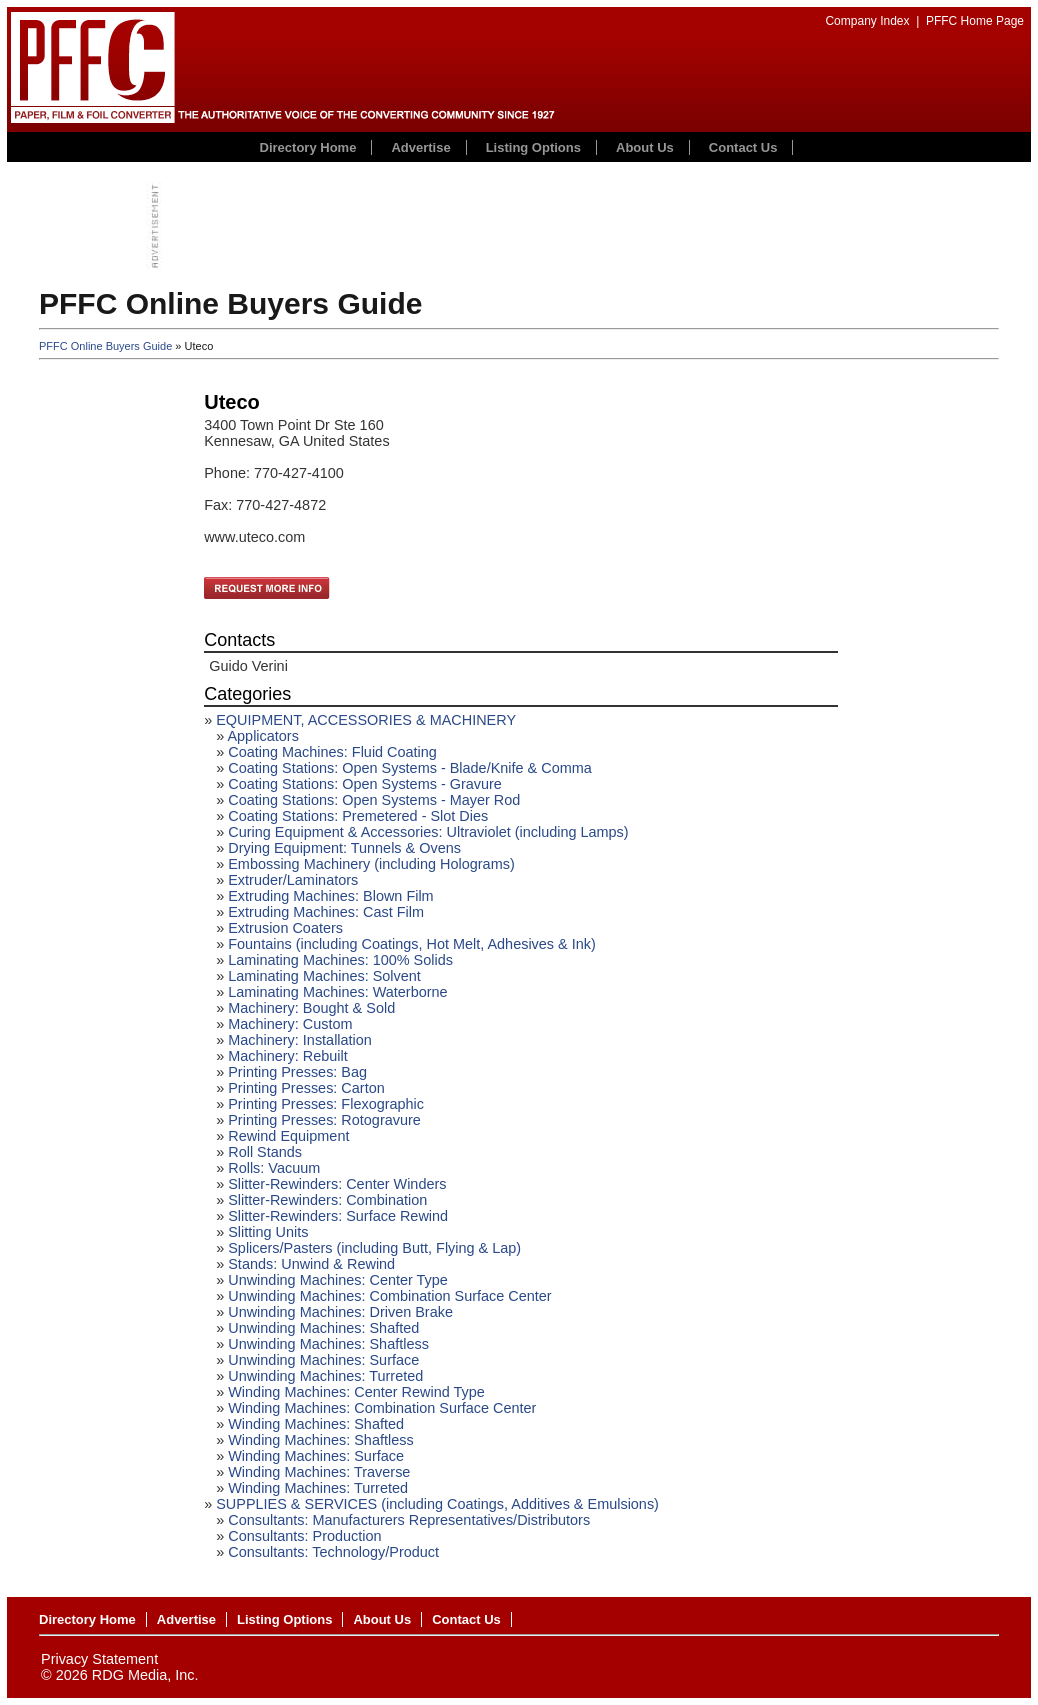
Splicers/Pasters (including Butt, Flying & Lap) (374, 1248)
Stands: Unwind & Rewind (311, 1264)
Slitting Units (268, 1232)
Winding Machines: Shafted (316, 1424)
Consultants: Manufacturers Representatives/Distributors (409, 1520)
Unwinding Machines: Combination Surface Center (389, 1296)
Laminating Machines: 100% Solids (340, 960)
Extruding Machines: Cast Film (326, 912)
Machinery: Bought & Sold (311, 1008)
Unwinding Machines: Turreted (325, 1376)
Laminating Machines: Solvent (324, 976)
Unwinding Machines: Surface (323, 1360)
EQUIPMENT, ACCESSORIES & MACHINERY (366, 720)
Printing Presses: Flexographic (326, 1104)
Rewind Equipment (288, 1136)
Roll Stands (265, 1152)
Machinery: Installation (300, 1040)
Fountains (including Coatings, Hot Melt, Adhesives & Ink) (412, 944)
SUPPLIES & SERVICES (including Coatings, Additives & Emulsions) (437, 1504)
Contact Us (743, 147)
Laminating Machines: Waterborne (337, 992)
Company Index (867, 21)
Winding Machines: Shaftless (320, 1440)
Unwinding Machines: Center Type (338, 1280)
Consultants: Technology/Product (333, 1552)
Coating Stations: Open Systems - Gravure (365, 784)
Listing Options (533, 147)
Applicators (262, 736)
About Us (645, 147)
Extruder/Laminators (293, 880)
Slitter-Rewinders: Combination (327, 1200)
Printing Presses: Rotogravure (324, 1120)
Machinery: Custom (290, 1024)
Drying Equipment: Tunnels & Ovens (344, 848)
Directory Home (308, 147)
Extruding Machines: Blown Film (330, 896)
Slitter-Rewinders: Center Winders (337, 1184)
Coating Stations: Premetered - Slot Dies (358, 816)
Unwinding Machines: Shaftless (328, 1344)
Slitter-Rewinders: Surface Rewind (338, 1216)
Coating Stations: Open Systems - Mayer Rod (374, 800)
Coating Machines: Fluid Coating (332, 752)
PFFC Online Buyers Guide (105, 346)
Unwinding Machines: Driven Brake (340, 1312)
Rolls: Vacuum (274, 1168)
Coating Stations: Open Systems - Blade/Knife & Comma (410, 768)
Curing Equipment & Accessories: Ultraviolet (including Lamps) (428, 832)
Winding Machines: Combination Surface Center (382, 1408)
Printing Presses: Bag (297, 1072)
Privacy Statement (99, 1659)
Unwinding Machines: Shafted (323, 1328)
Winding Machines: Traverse (319, 1472)
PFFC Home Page (975, 21)
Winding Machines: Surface (316, 1456)
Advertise (420, 147)
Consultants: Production (304, 1536)
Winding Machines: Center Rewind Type (356, 1392)
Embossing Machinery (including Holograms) (371, 864)
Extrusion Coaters (285, 928)
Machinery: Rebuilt (288, 1056)
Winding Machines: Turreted (318, 1488)
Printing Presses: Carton (306, 1088)
